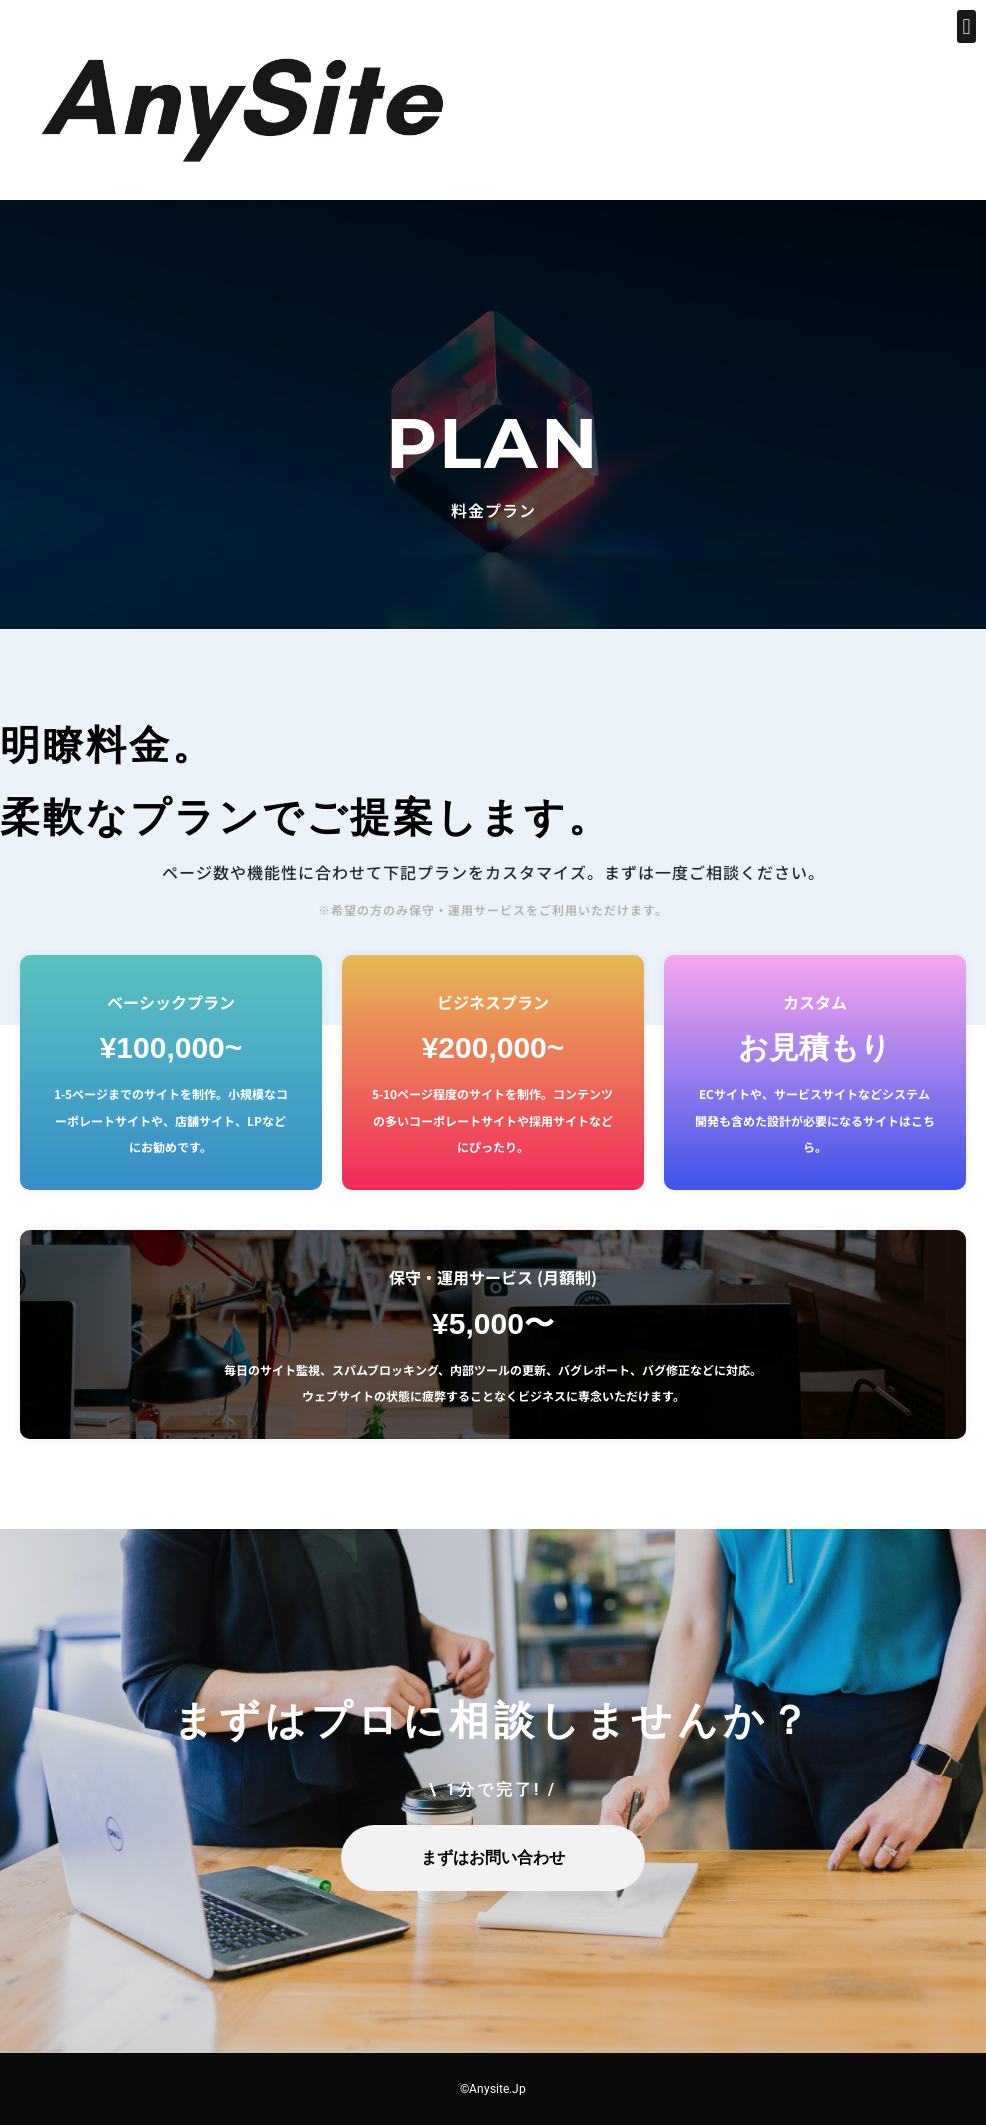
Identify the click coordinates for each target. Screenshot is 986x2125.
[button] (966, 26)
